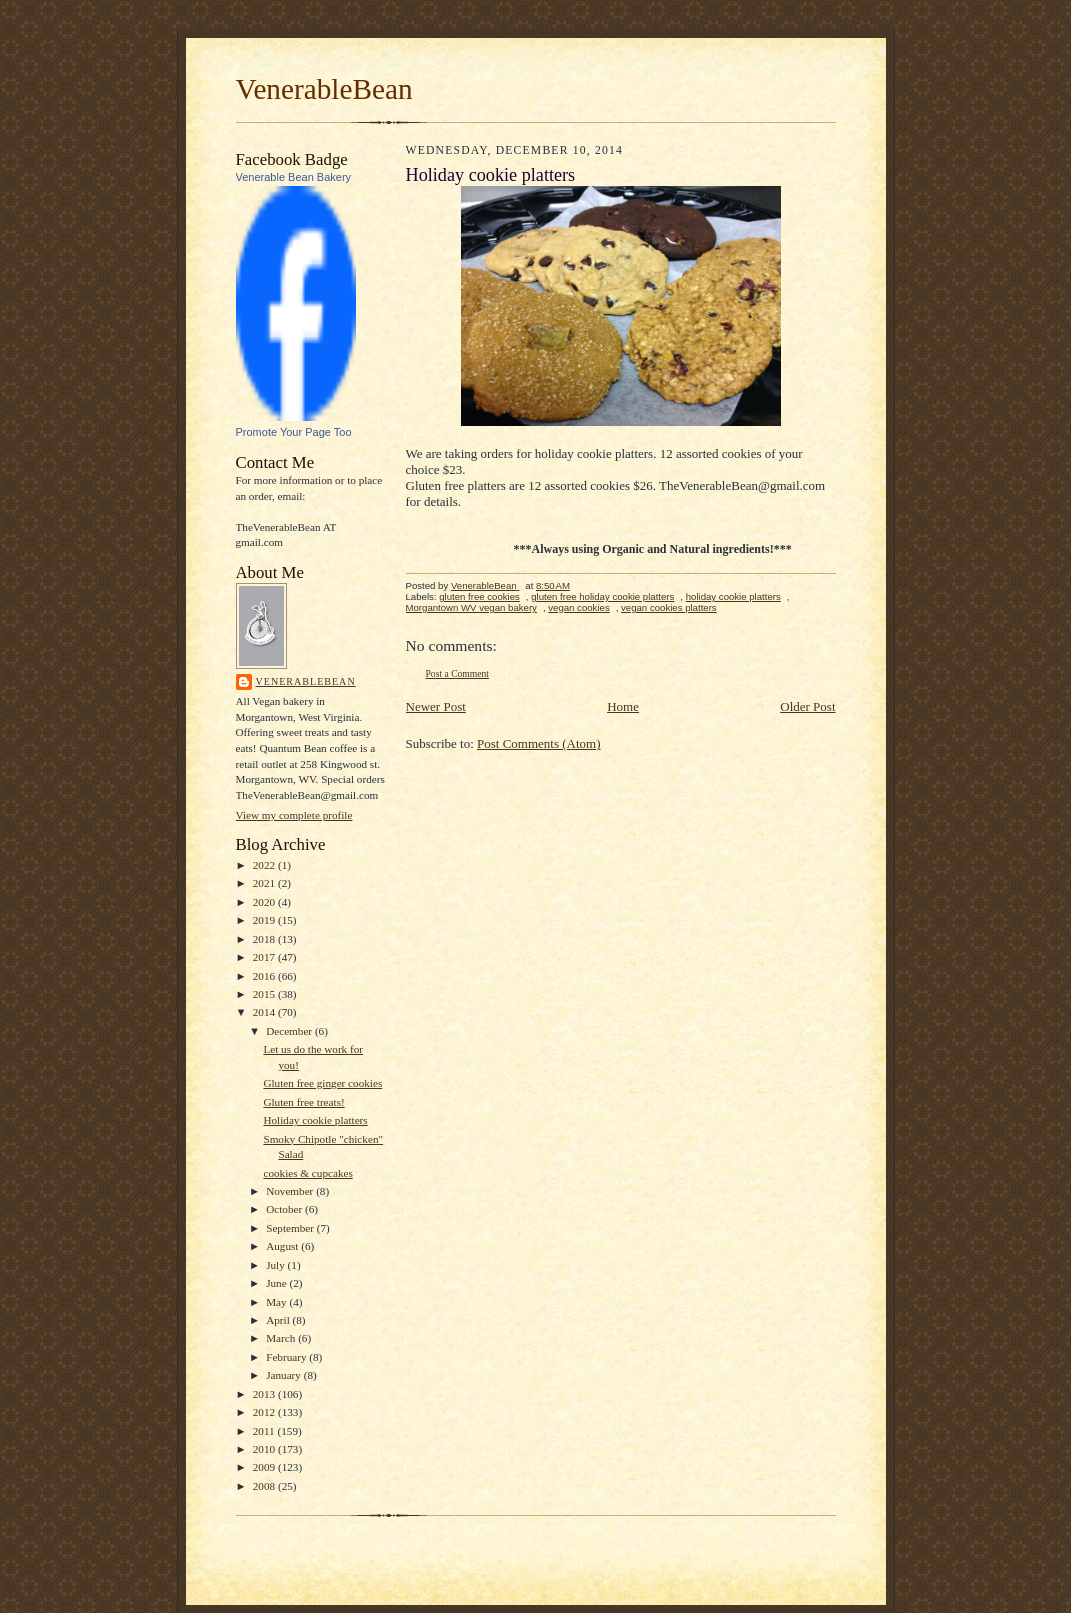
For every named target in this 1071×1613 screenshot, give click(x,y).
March (282, 1338)
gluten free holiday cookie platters (602, 596)
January (285, 1375)
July (276, 1265)
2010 (265, 1449)
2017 (265, 957)
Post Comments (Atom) (539, 743)
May (277, 1302)
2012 (265, 1412)
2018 (265, 939)
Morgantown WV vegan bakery (471, 607)
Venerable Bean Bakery (294, 177)
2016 (265, 976)
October (285, 1209)
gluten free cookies (479, 596)
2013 (265, 1394)
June (277, 1283)
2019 (265, 920)
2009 (265, 1467)
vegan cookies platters (669, 607)
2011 (265, 1431)
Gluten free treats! (303, 1102)
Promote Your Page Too (294, 432)
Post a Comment (458, 673)
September (291, 1228)
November (291, 1191)
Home (623, 706)
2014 (265, 1012)
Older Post (807, 706)
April (279, 1320)
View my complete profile (294, 815)
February (287, 1357)
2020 (265, 902)
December (290, 1031)
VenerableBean (324, 89)
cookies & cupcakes (307, 1173)
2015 (265, 994)
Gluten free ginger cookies (322, 1083)
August (283, 1246)
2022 (265, 865)
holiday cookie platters (733, 596)
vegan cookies (578, 607)
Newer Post (436, 706)
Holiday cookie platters (315, 1120)
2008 (265, 1486)
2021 (265, 883)
